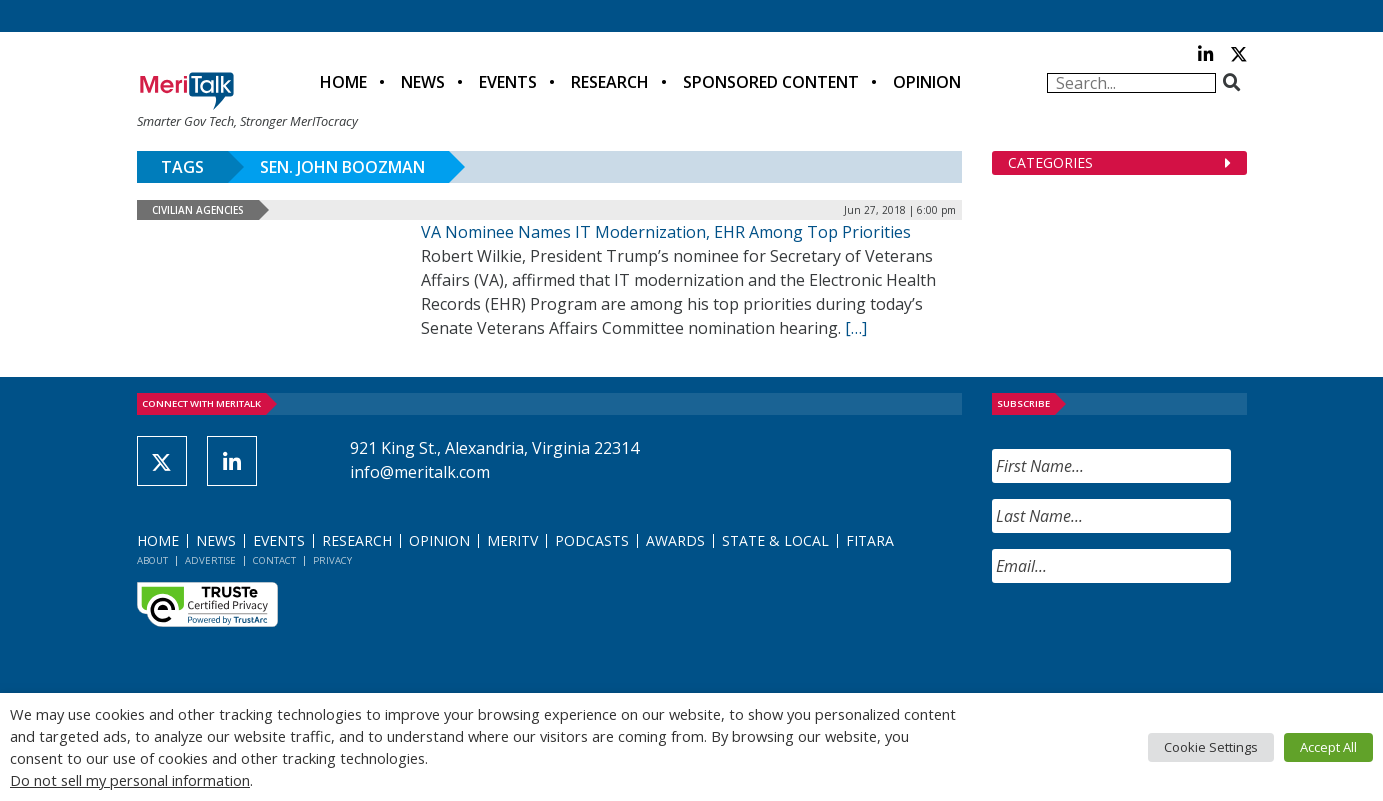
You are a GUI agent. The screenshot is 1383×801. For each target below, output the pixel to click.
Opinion (927, 82)
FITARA (870, 540)
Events (508, 82)
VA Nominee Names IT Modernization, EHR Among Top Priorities (666, 232)
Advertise (210, 560)
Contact (274, 560)
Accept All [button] (1328, 747)
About (152, 560)
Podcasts (592, 540)
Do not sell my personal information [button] (130, 780)
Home (343, 82)
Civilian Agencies (198, 210)
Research (610, 82)
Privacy (332, 560)
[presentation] (1144, 638)
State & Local (775, 540)
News (423, 82)
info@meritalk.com (420, 472)
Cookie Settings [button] (1211, 747)
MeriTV (512, 540)
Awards (675, 540)
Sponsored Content (771, 82)
